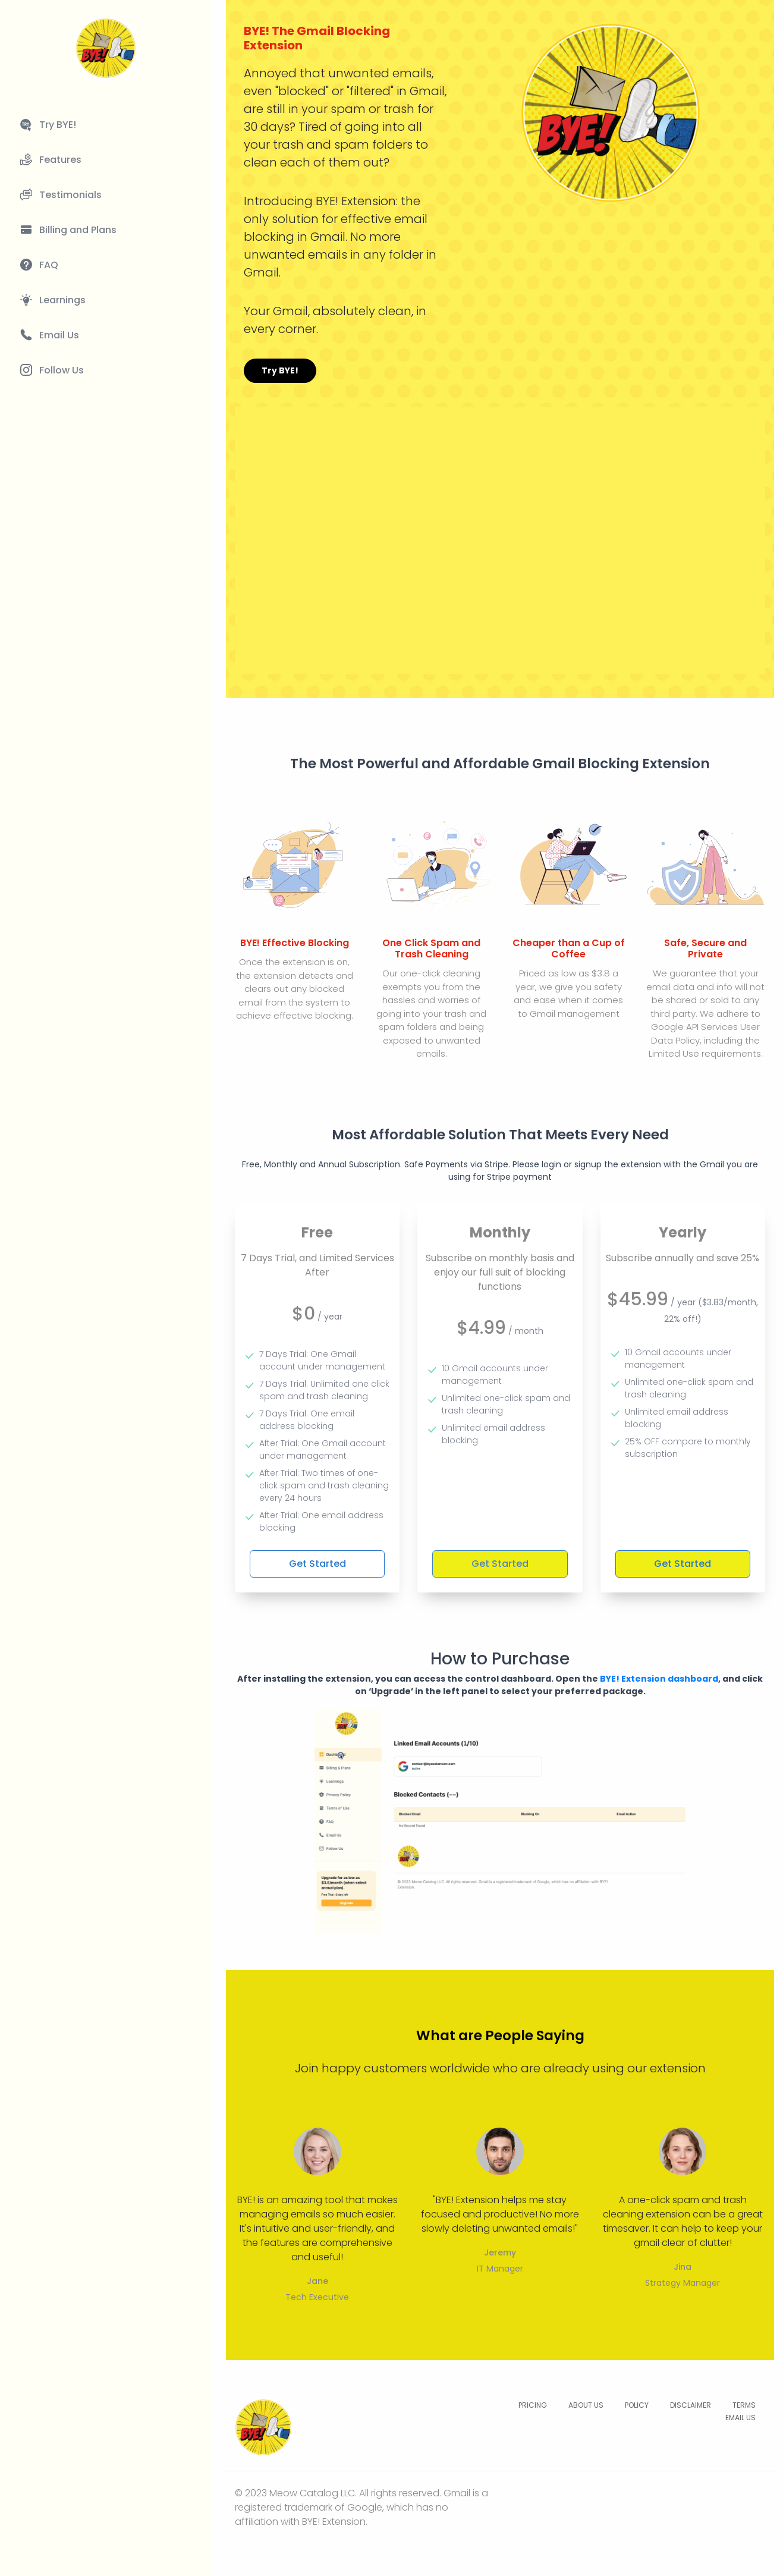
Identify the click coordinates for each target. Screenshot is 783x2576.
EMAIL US (740, 2417)
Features (60, 160)
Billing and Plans (78, 230)
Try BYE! (57, 124)
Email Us (59, 335)
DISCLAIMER (690, 2405)
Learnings (62, 300)
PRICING (532, 2405)
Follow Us (61, 370)
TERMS (744, 2405)
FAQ (48, 265)
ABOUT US (585, 2405)
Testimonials (70, 195)
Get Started (317, 1563)
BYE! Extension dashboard (659, 1679)
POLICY (637, 2405)
